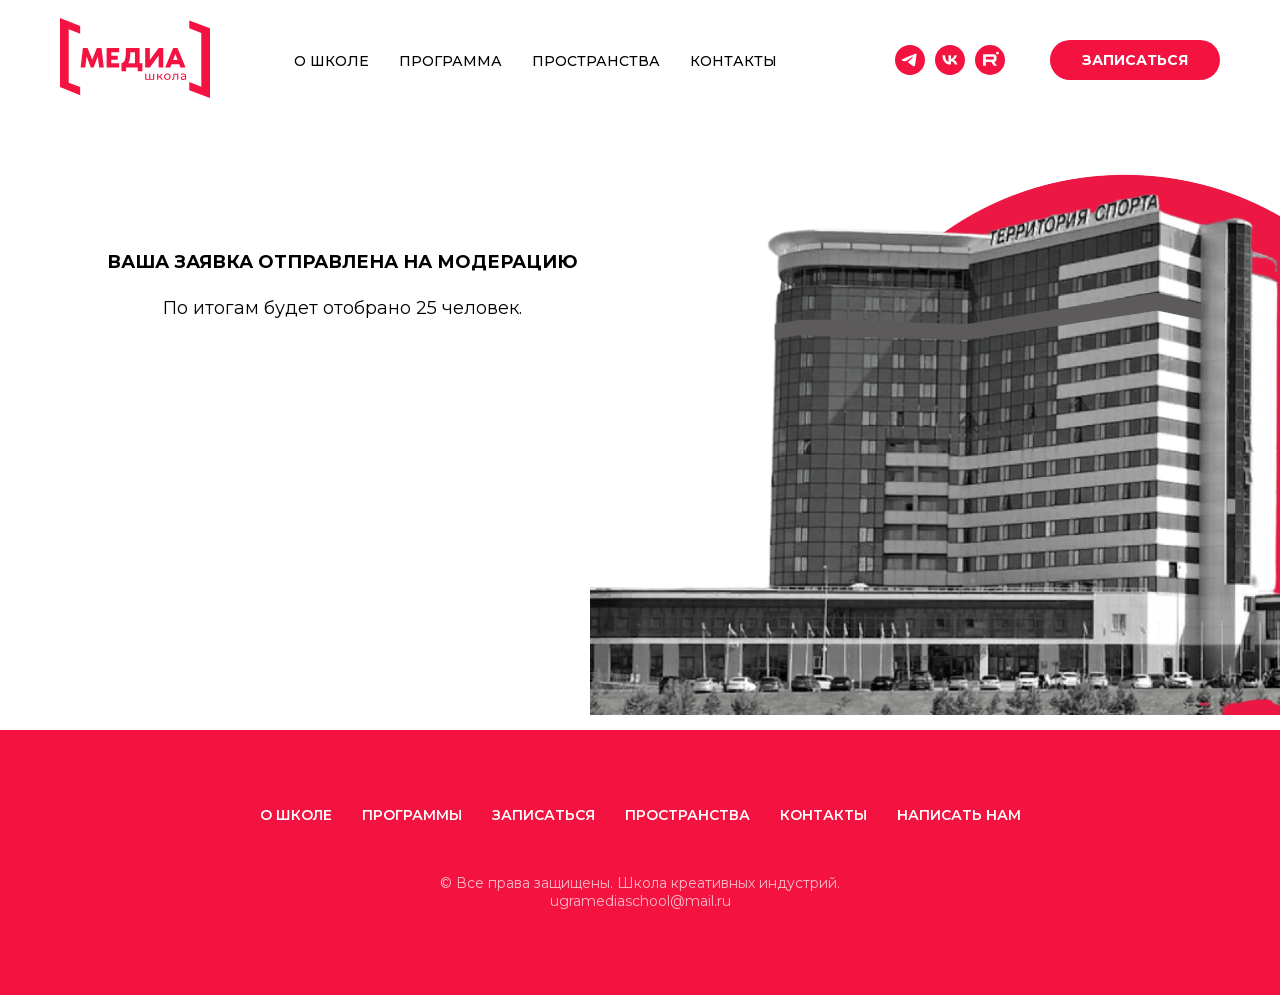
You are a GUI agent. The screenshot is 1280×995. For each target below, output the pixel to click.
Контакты (733, 61)
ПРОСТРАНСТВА (687, 815)
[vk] (950, 60)
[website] (990, 60)
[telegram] (910, 60)
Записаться (543, 815)
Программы (412, 815)
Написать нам (959, 815)
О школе (331, 61)
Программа (450, 61)
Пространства (596, 61)
